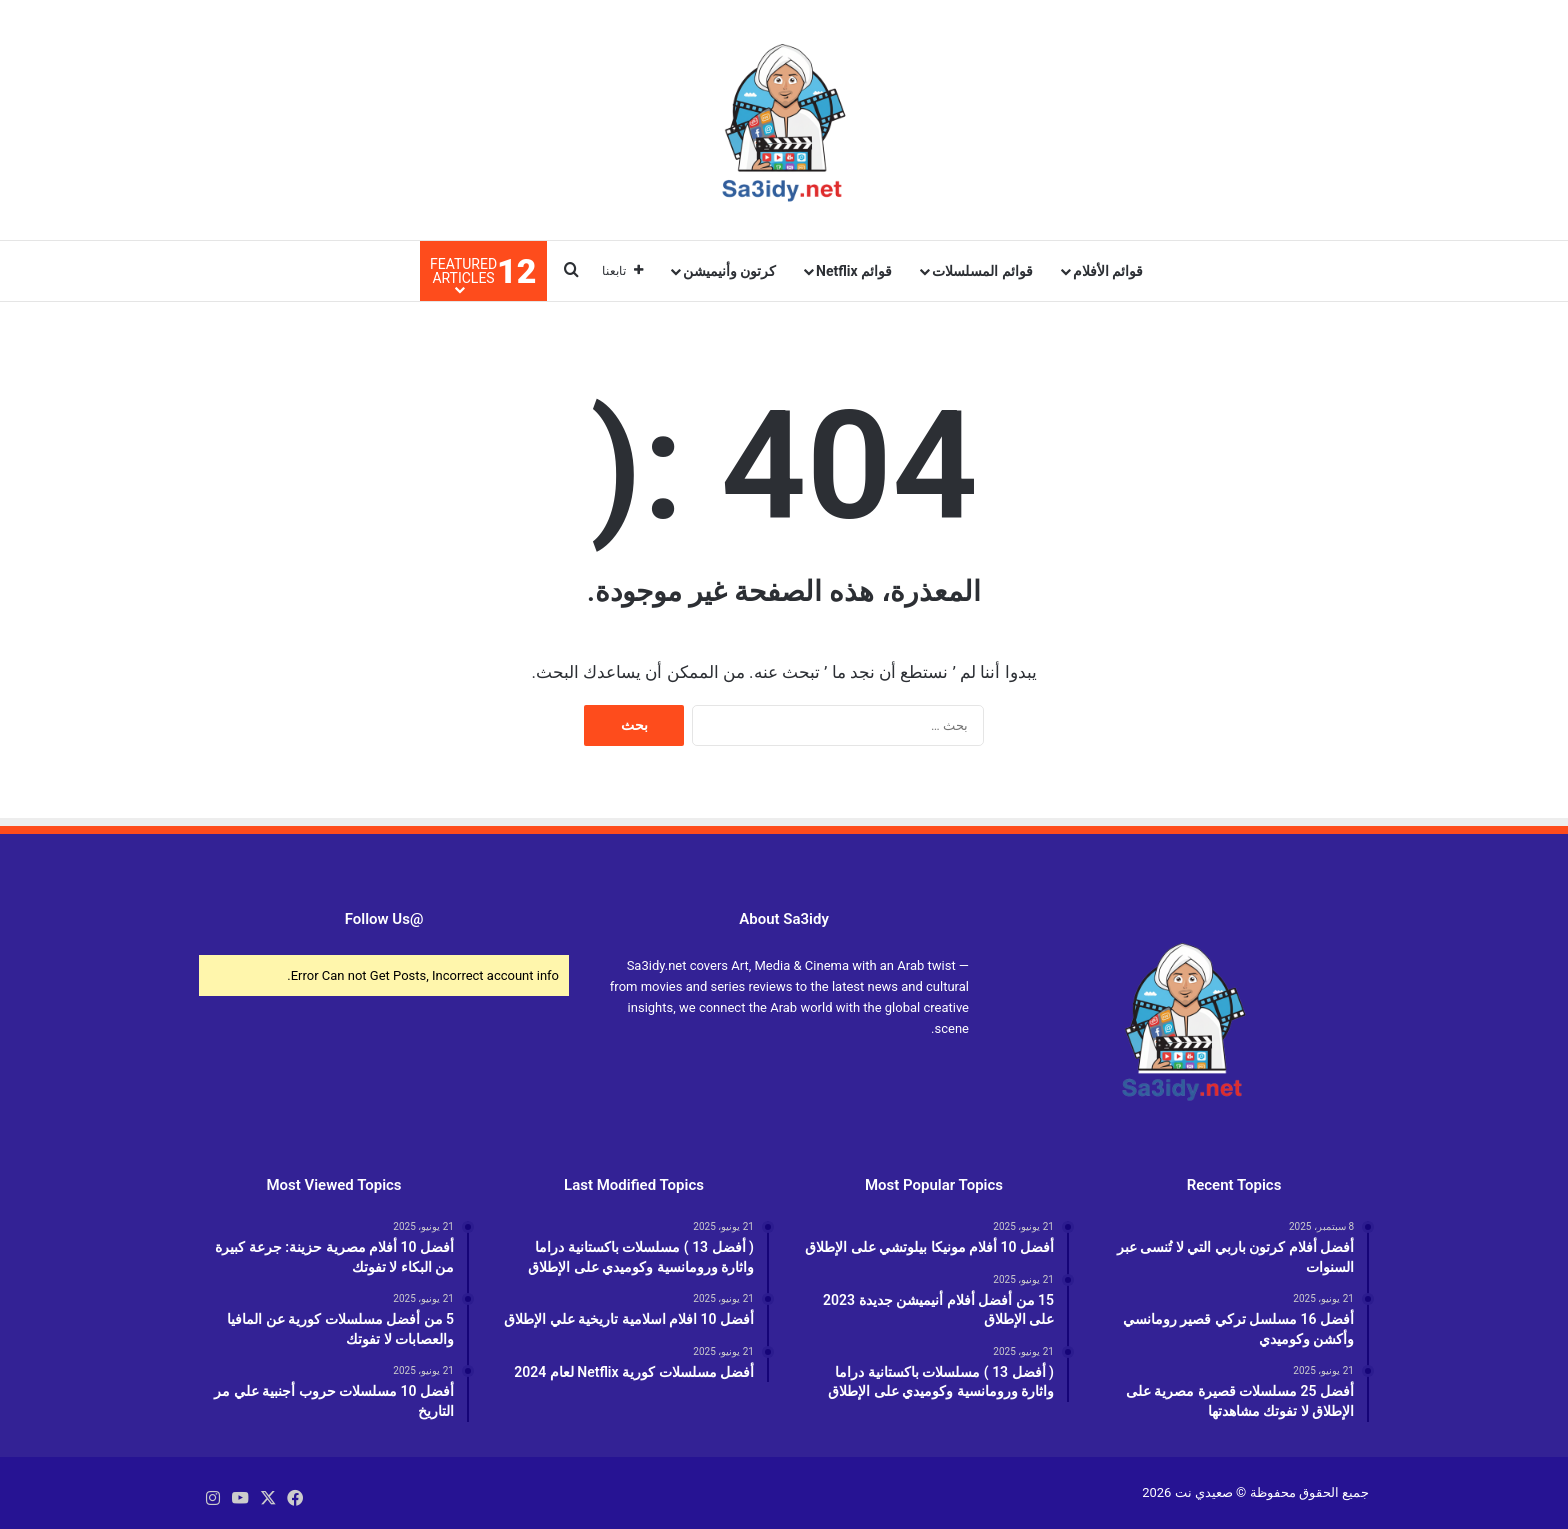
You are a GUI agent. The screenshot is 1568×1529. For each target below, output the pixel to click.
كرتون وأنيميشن (729, 271)
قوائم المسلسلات (982, 271)
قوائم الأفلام (1108, 271)
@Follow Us (384, 919)
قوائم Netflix (854, 271)
